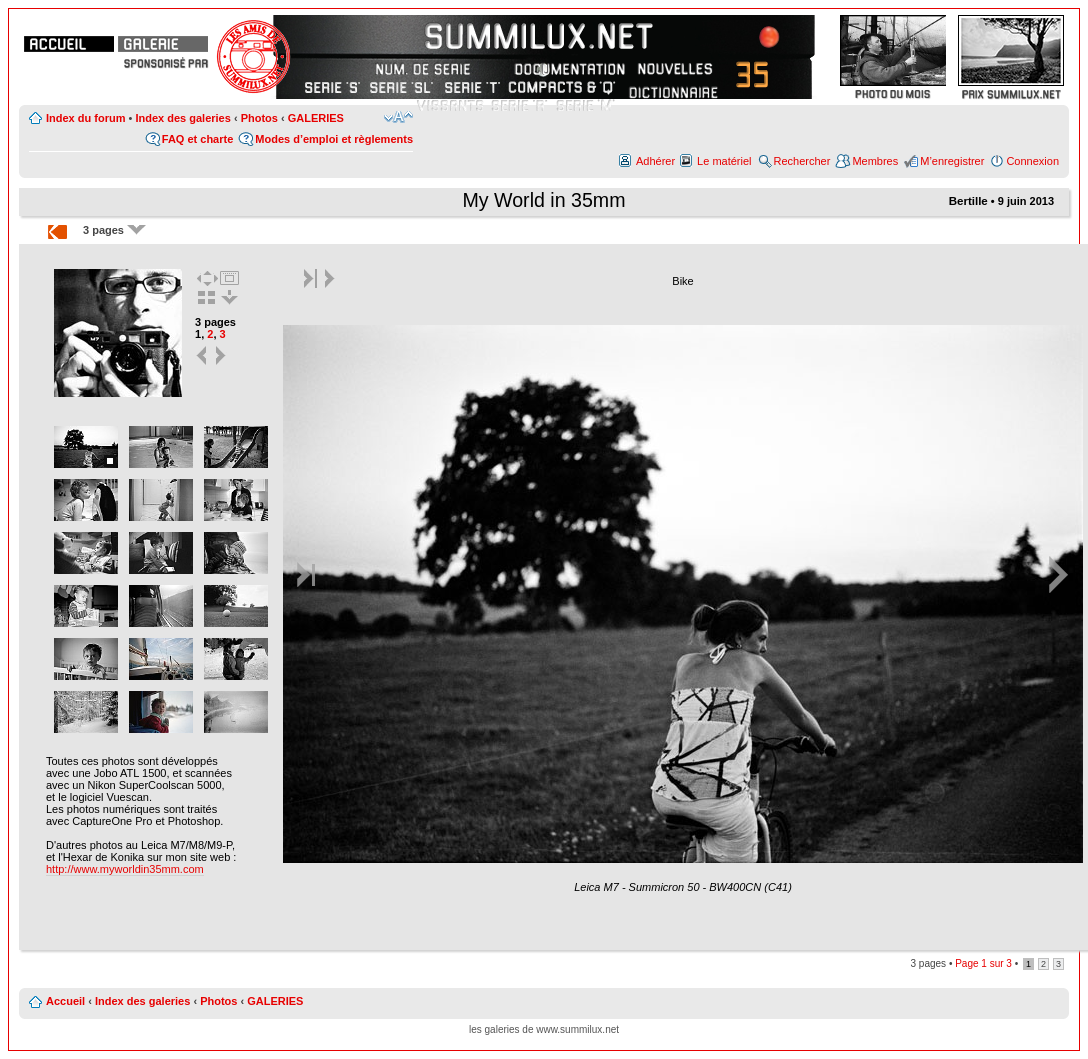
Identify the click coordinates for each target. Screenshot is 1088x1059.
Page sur (983, 963)
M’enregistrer (952, 161)
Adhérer (655, 161)
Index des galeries (182, 118)
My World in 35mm (544, 200)
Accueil (65, 1001)
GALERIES (316, 118)
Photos (259, 118)
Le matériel (724, 161)
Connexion (1032, 161)
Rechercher (802, 161)
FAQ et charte (198, 139)
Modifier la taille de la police (398, 117)
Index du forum (85, 118)
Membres (875, 161)
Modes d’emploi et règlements (334, 139)
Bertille (968, 201)
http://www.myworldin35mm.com (125, 869)
